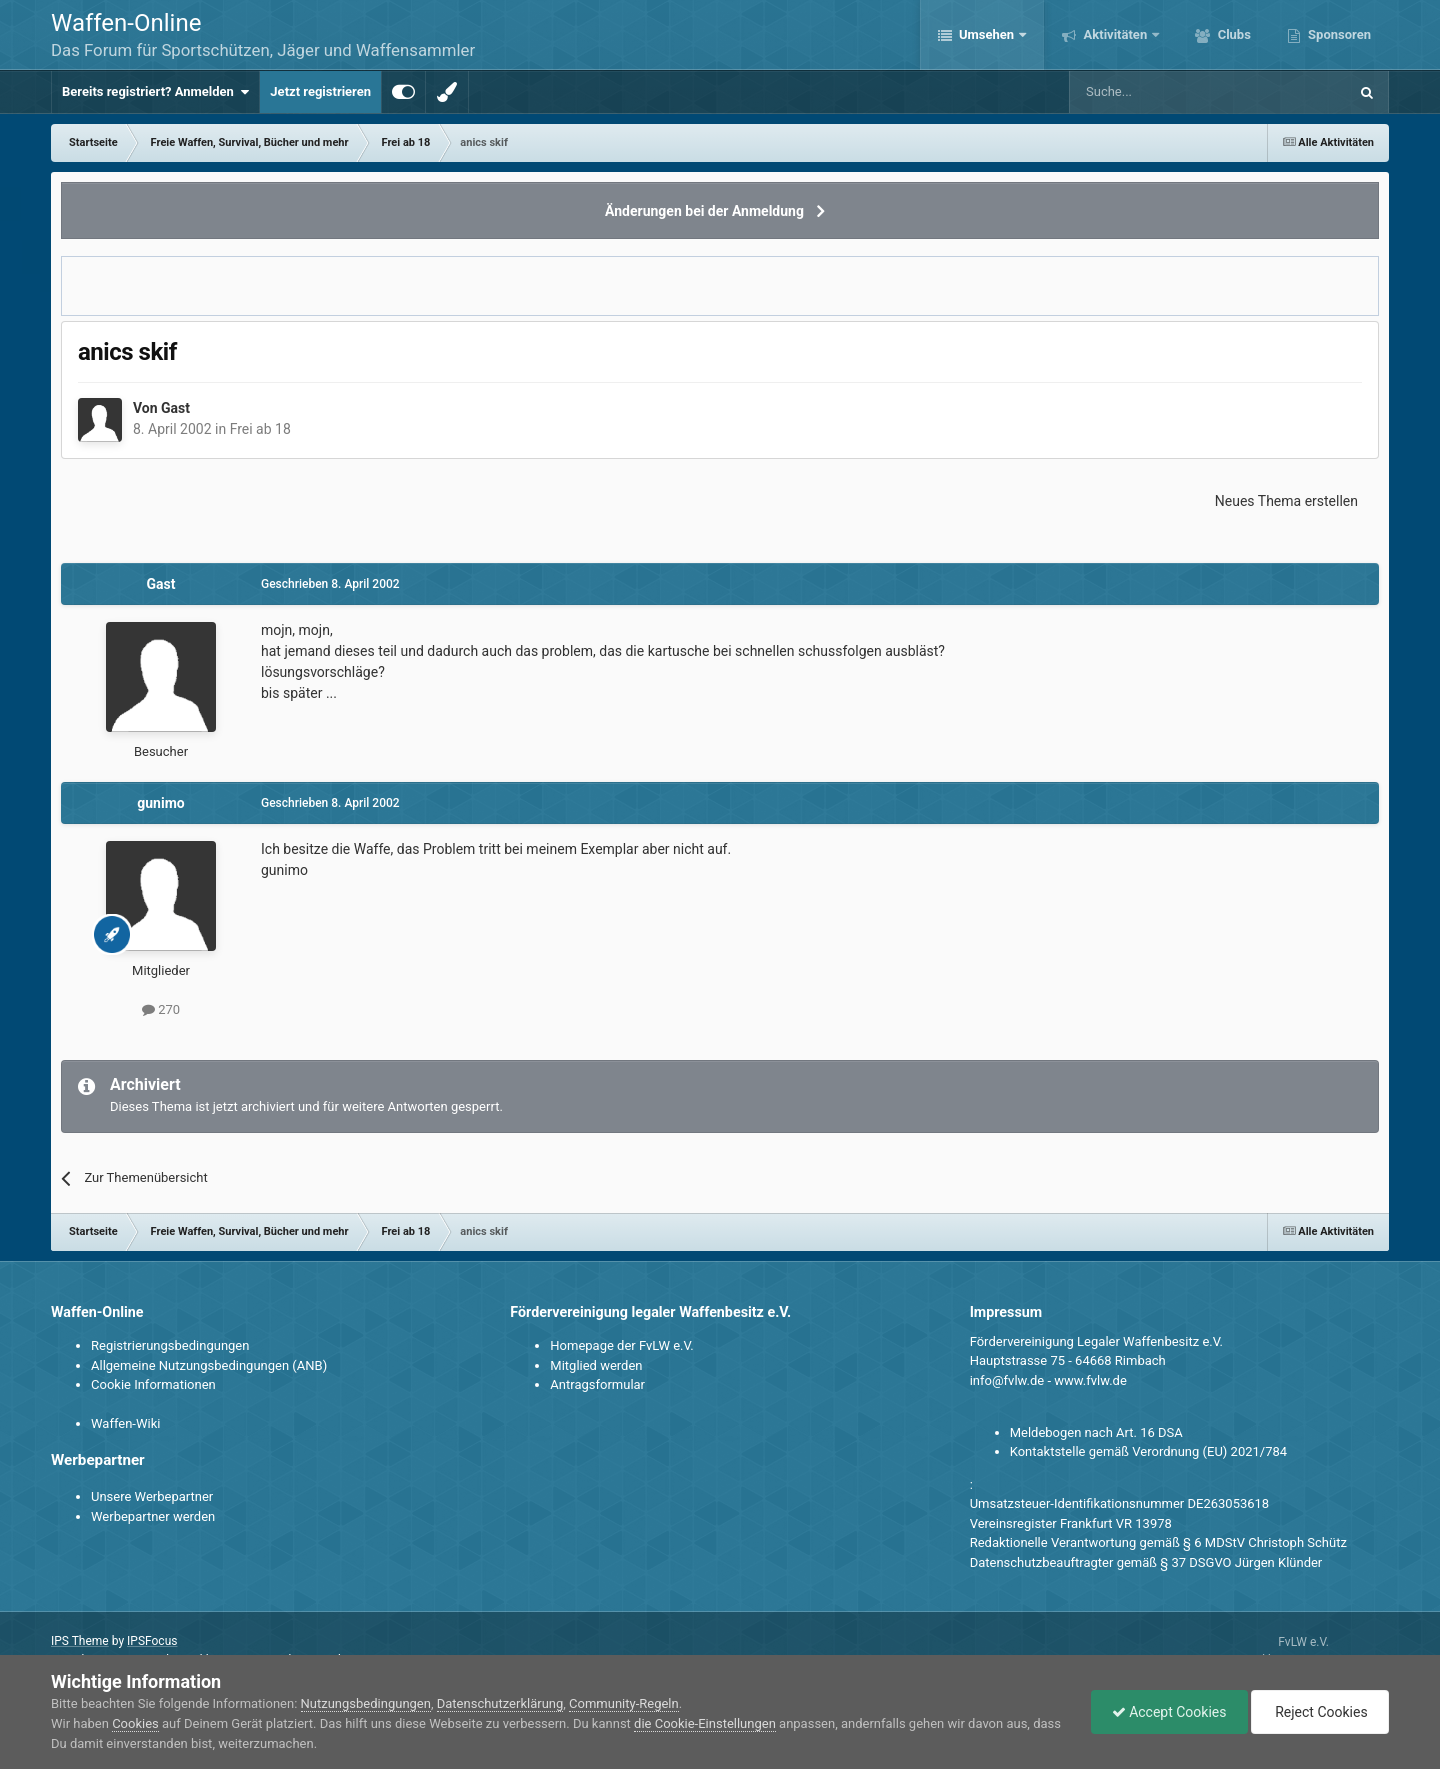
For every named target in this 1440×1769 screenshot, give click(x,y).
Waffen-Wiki (125, 1423)
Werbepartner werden (153, 1516)
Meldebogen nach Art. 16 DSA (1096, 1432)
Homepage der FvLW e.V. (621, 1345)
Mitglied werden (596, 1365)
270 (161, 1009)
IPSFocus (152, 1641)
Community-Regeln (624, 1703)
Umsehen (987, 34)
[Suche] (1150, 92)
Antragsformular (597, 1384)
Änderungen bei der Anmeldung (704, 211)
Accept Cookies (1169, 1712)
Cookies (135, 1723)
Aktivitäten (1115, 34)
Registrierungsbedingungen (170, 1345)
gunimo (160, 803)
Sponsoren (1338, 34)
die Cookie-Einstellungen (705, 1723)
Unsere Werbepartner (152, 1496)
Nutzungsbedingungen (366, 1703)
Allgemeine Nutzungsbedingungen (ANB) (209, 1365)
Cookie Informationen (153, 1384)
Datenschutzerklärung (500, 1703)
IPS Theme (80, 1641)
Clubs (1232, 34)
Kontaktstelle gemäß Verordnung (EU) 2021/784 (1148, 1451)
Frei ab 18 (260, 429)
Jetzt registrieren (320, 91)
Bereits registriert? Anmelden (155, 92)
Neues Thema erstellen (1286, 501)
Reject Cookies (1320, 1712)
